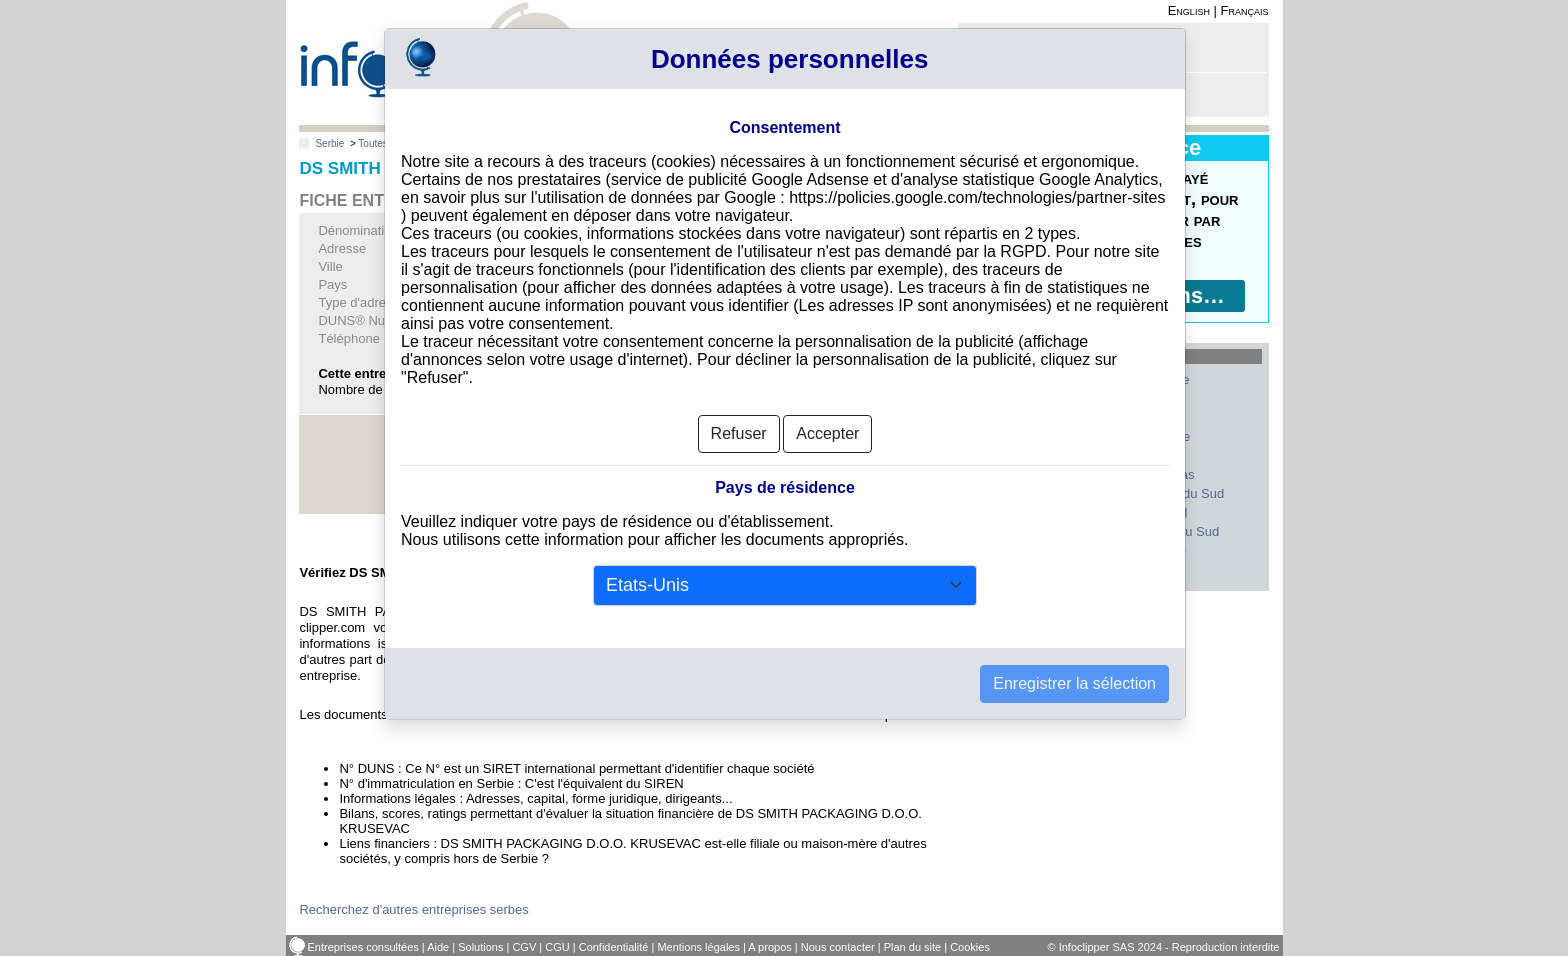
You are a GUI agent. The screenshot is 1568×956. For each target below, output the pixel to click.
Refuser (739, 433)
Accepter (827, 433)
